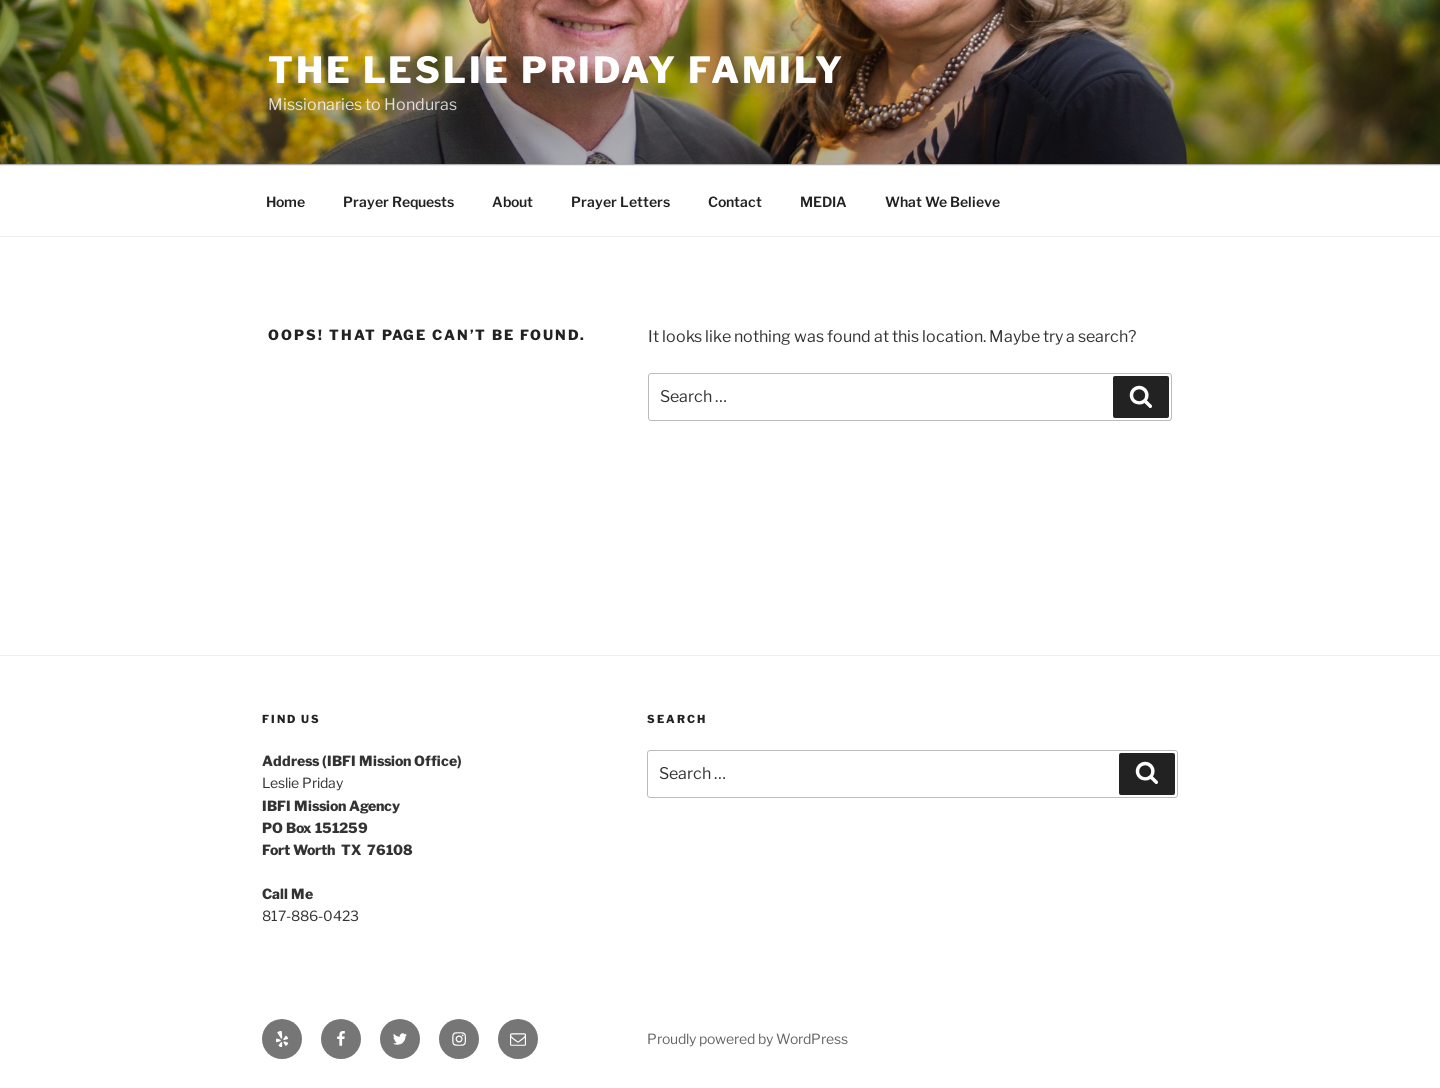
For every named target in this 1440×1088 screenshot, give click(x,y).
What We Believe (942, 201)
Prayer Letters (620, 201)
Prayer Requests (398, 201)
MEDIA (823, 201)
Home (285, 201)
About (512, 201)
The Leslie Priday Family (556, 70)
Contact (735, 201)
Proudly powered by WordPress (747, 1038)
